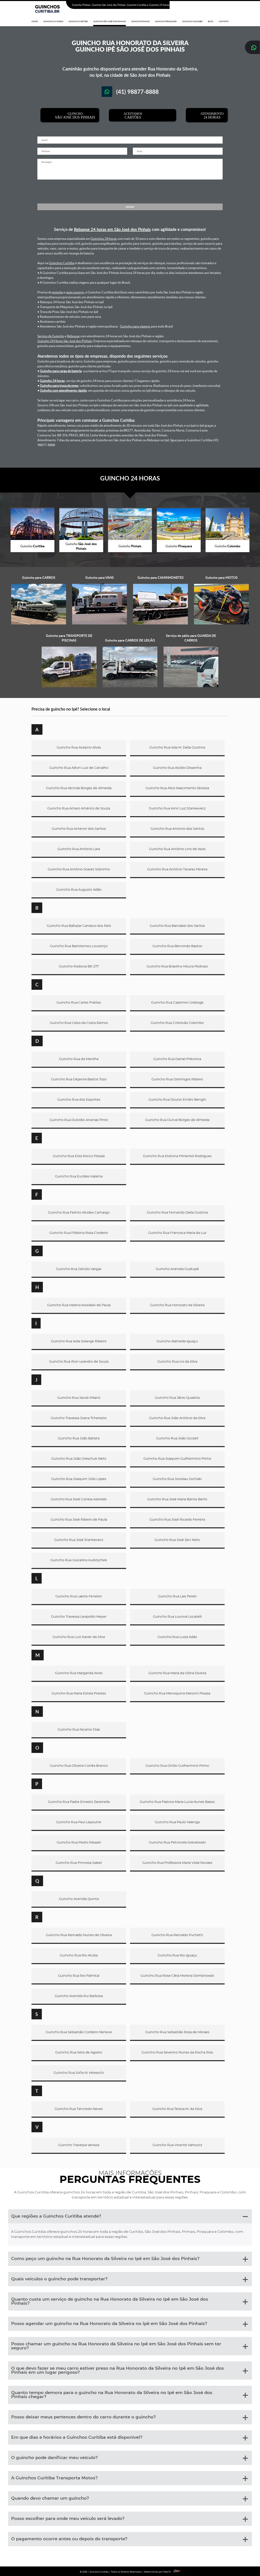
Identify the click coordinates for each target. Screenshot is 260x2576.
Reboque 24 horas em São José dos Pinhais (112, 229)
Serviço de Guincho (50, 336)
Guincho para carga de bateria (60, 371)
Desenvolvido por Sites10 (161, 2571)
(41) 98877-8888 (218, 5)
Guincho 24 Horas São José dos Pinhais (64, 341)
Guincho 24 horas (52, 381)
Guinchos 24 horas (104, 238)
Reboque (73, 336)
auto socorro (75, 292)
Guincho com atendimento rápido (63, 390)
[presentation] (130, 191)
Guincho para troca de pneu (59, 385)
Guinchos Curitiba (61, 263)
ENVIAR (130, 206)
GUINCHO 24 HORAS (130, 478)
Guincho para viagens (135, 326)
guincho (57, 292)
